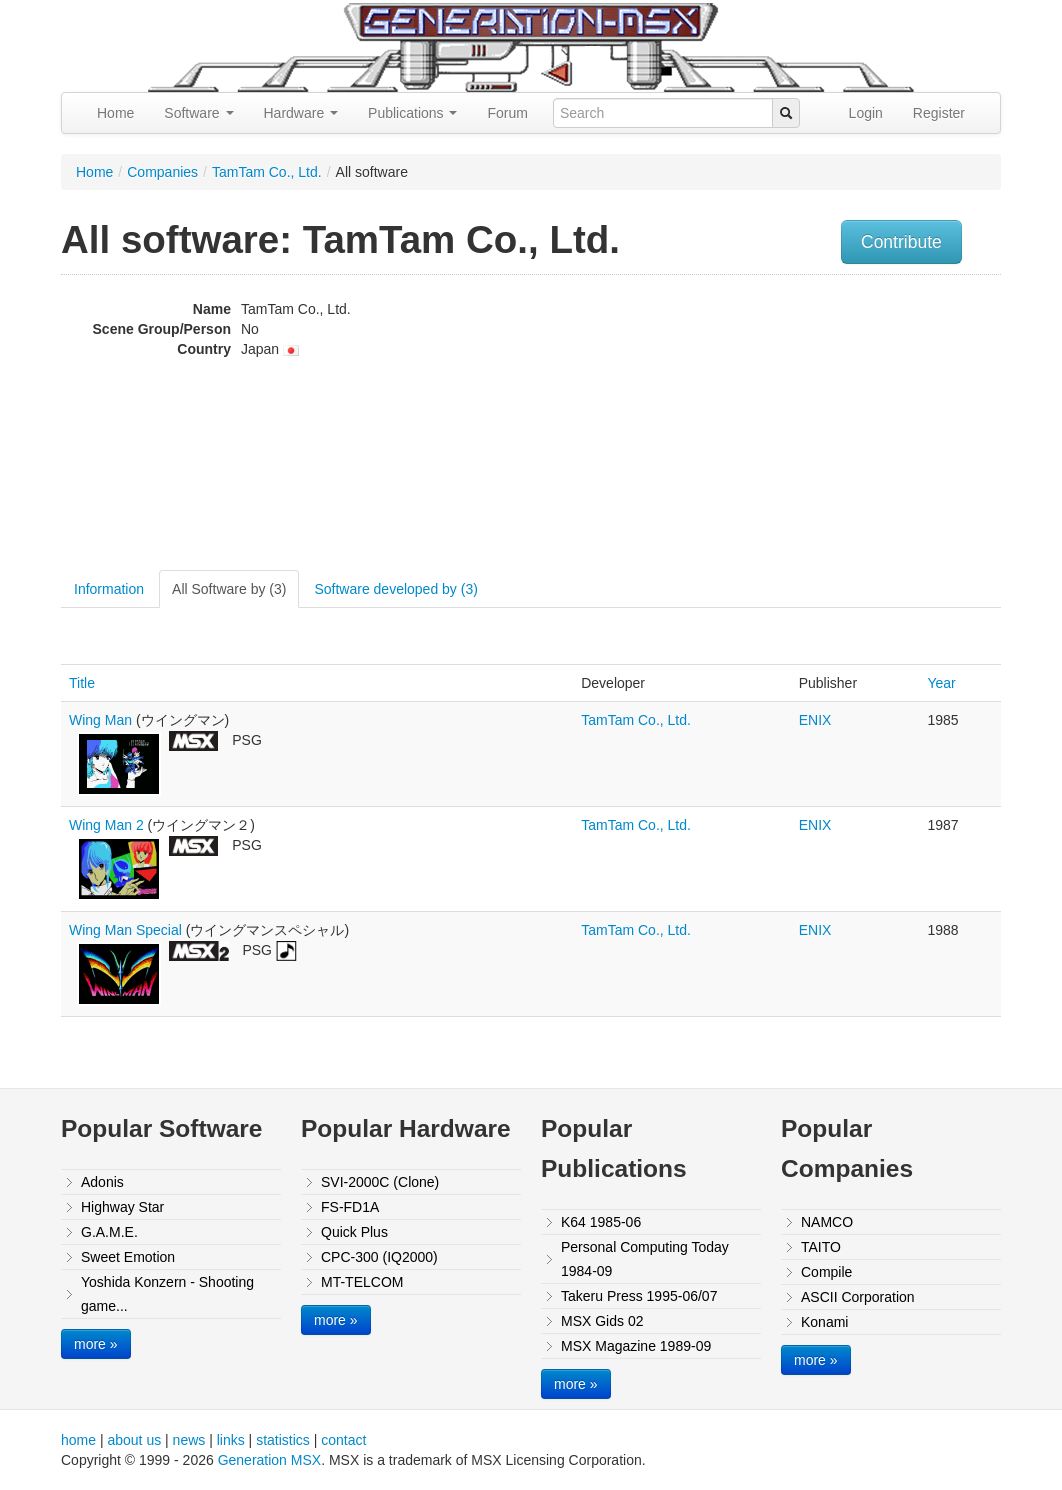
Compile (826, 1272)
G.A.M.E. (109, 1232)
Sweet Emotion (128, 1257)
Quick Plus (354, 1232)
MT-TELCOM (362, 1282)
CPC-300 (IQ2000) (379, 1257)
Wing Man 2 (106, 825)
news (189, 1440)
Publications (412, 113)
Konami (824, 1322)
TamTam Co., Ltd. (267, 172)
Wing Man (100, 720)
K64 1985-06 (601, 1222)
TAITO (821, 1247)
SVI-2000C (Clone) (380, 1182)
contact (343, 1440)
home (78, 1440)
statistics (283, 1440)
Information (109, 589)
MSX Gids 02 (602, 1321)
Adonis (102, 1182)
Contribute (901, 242)
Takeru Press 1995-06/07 (639, 1296)
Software (198, 113)
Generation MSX (270, 1460)
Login (866, 113)
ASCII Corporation (858, 1297)
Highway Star (122, 1207)
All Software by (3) (229, 589)
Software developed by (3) (395, 589)
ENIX (815, 720)
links (231, 1440)
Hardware (301, 113)
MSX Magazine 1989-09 (636, 1346)
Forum (507, 113)
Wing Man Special (125, 930)
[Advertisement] (869, 425)
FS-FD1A (350, 1207)
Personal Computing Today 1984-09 (645, 1259)
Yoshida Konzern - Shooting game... (167, 1294)
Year (941, 683)
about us (134, 1440)
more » (96, 1344)
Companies (162, 172)
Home (115, 113)
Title (82, 683)
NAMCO (827, 1222)
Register (939, 113)
